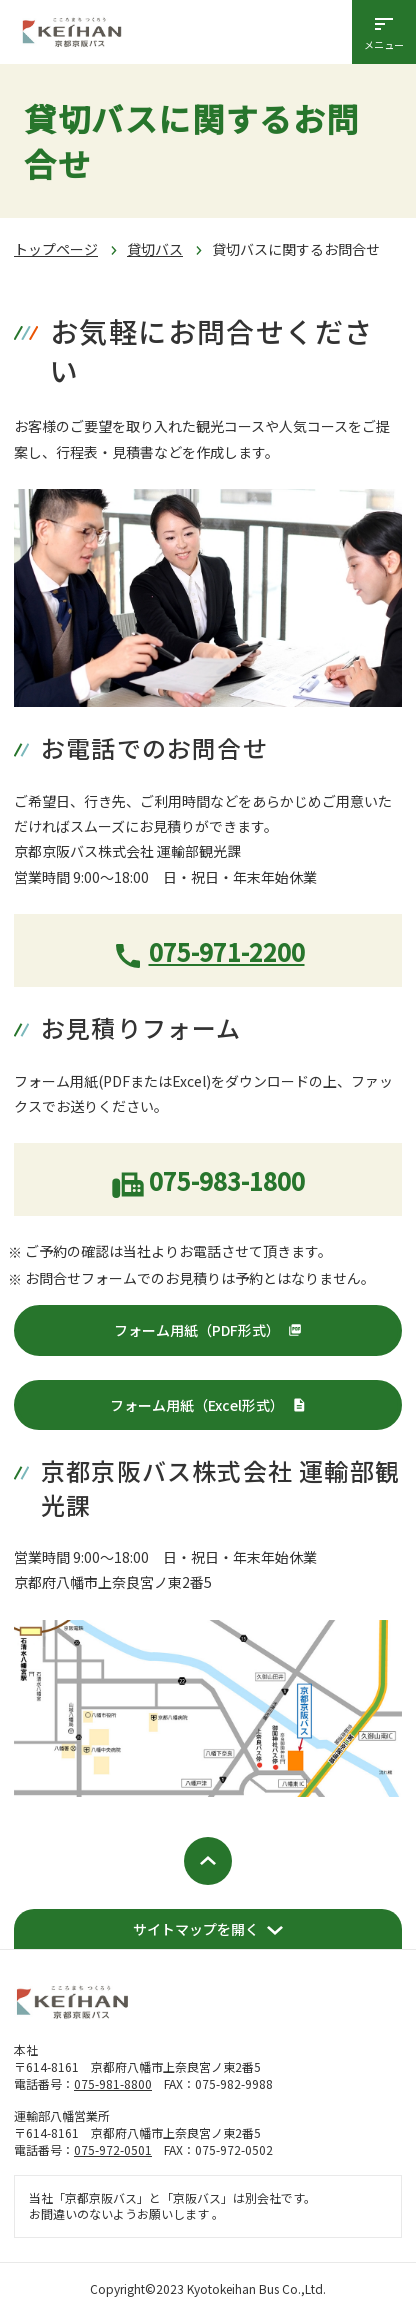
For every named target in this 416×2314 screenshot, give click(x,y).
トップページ (56, 249)
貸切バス (155, 249)
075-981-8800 (113, 2083)
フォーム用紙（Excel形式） (197, 1405)
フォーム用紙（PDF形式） (197, 1330)
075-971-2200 (227, 951)
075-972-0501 (113, 2149)
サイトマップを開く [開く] (196, 1929)
